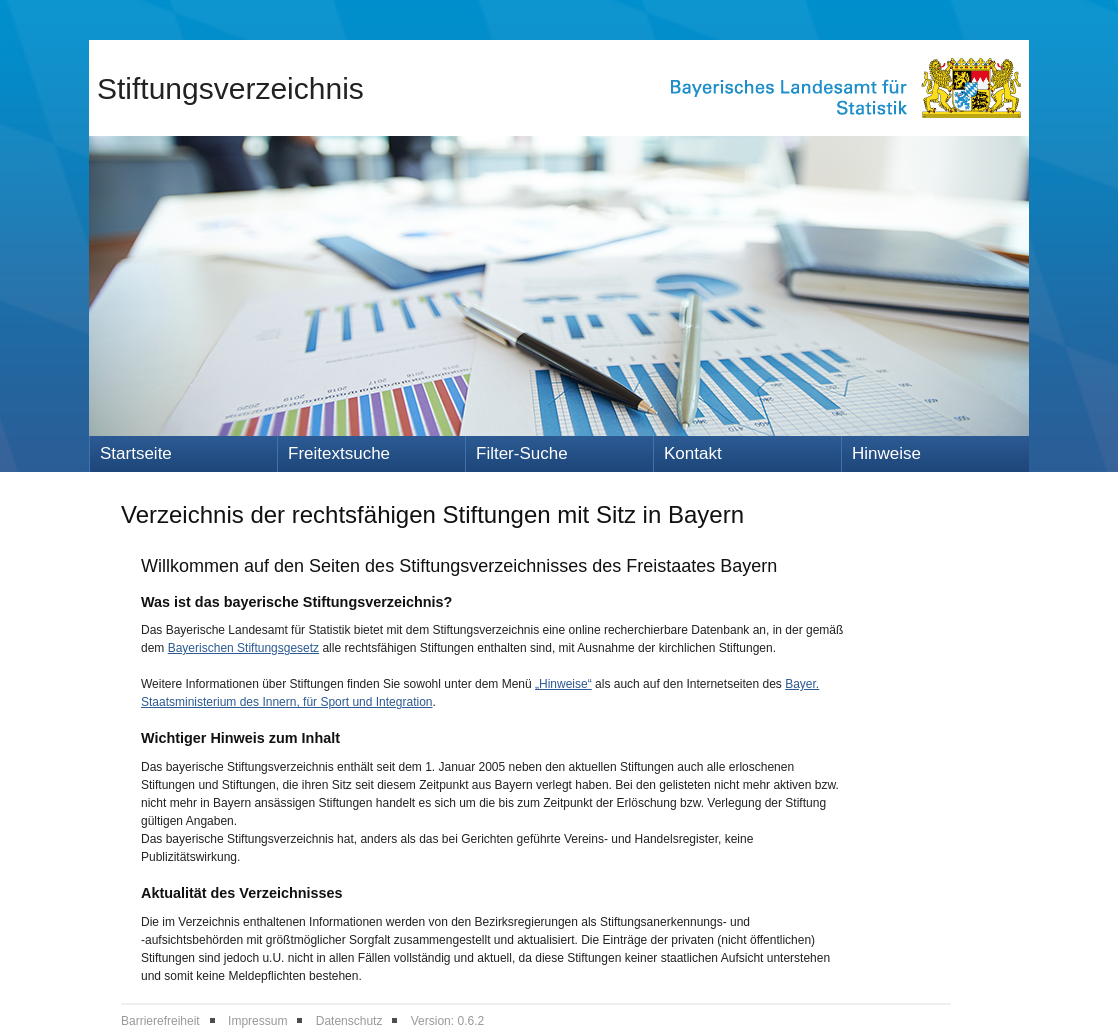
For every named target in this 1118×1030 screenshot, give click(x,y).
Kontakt (693, 453)
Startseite (136, 453)
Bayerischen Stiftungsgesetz (243, 648)
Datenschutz (349, 1021)
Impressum (257, 1021)
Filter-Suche (522, 453)
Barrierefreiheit (160, 1021)
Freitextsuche (339, 453)
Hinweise (886, 453)
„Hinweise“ (563, 684)
